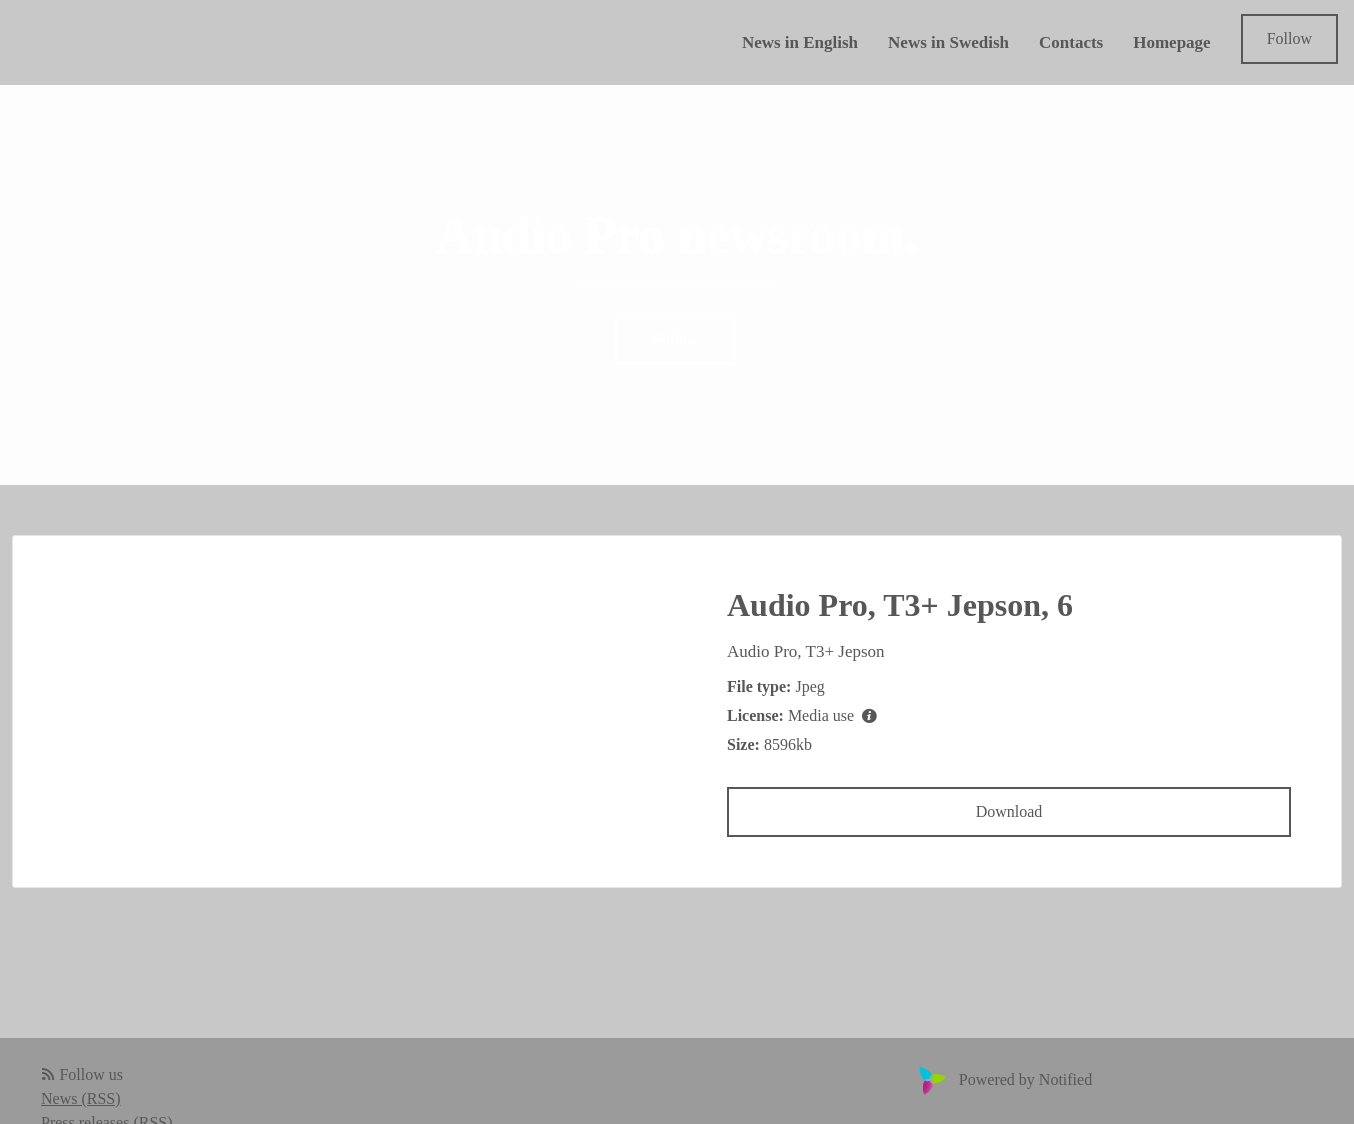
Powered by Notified (1003, 1079)
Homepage (1171, 42)
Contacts (1071, 42)
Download (1009, 811)
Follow (1289, 38)
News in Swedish (948, 42)
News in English (800, 42)
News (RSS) (81, 1098)
